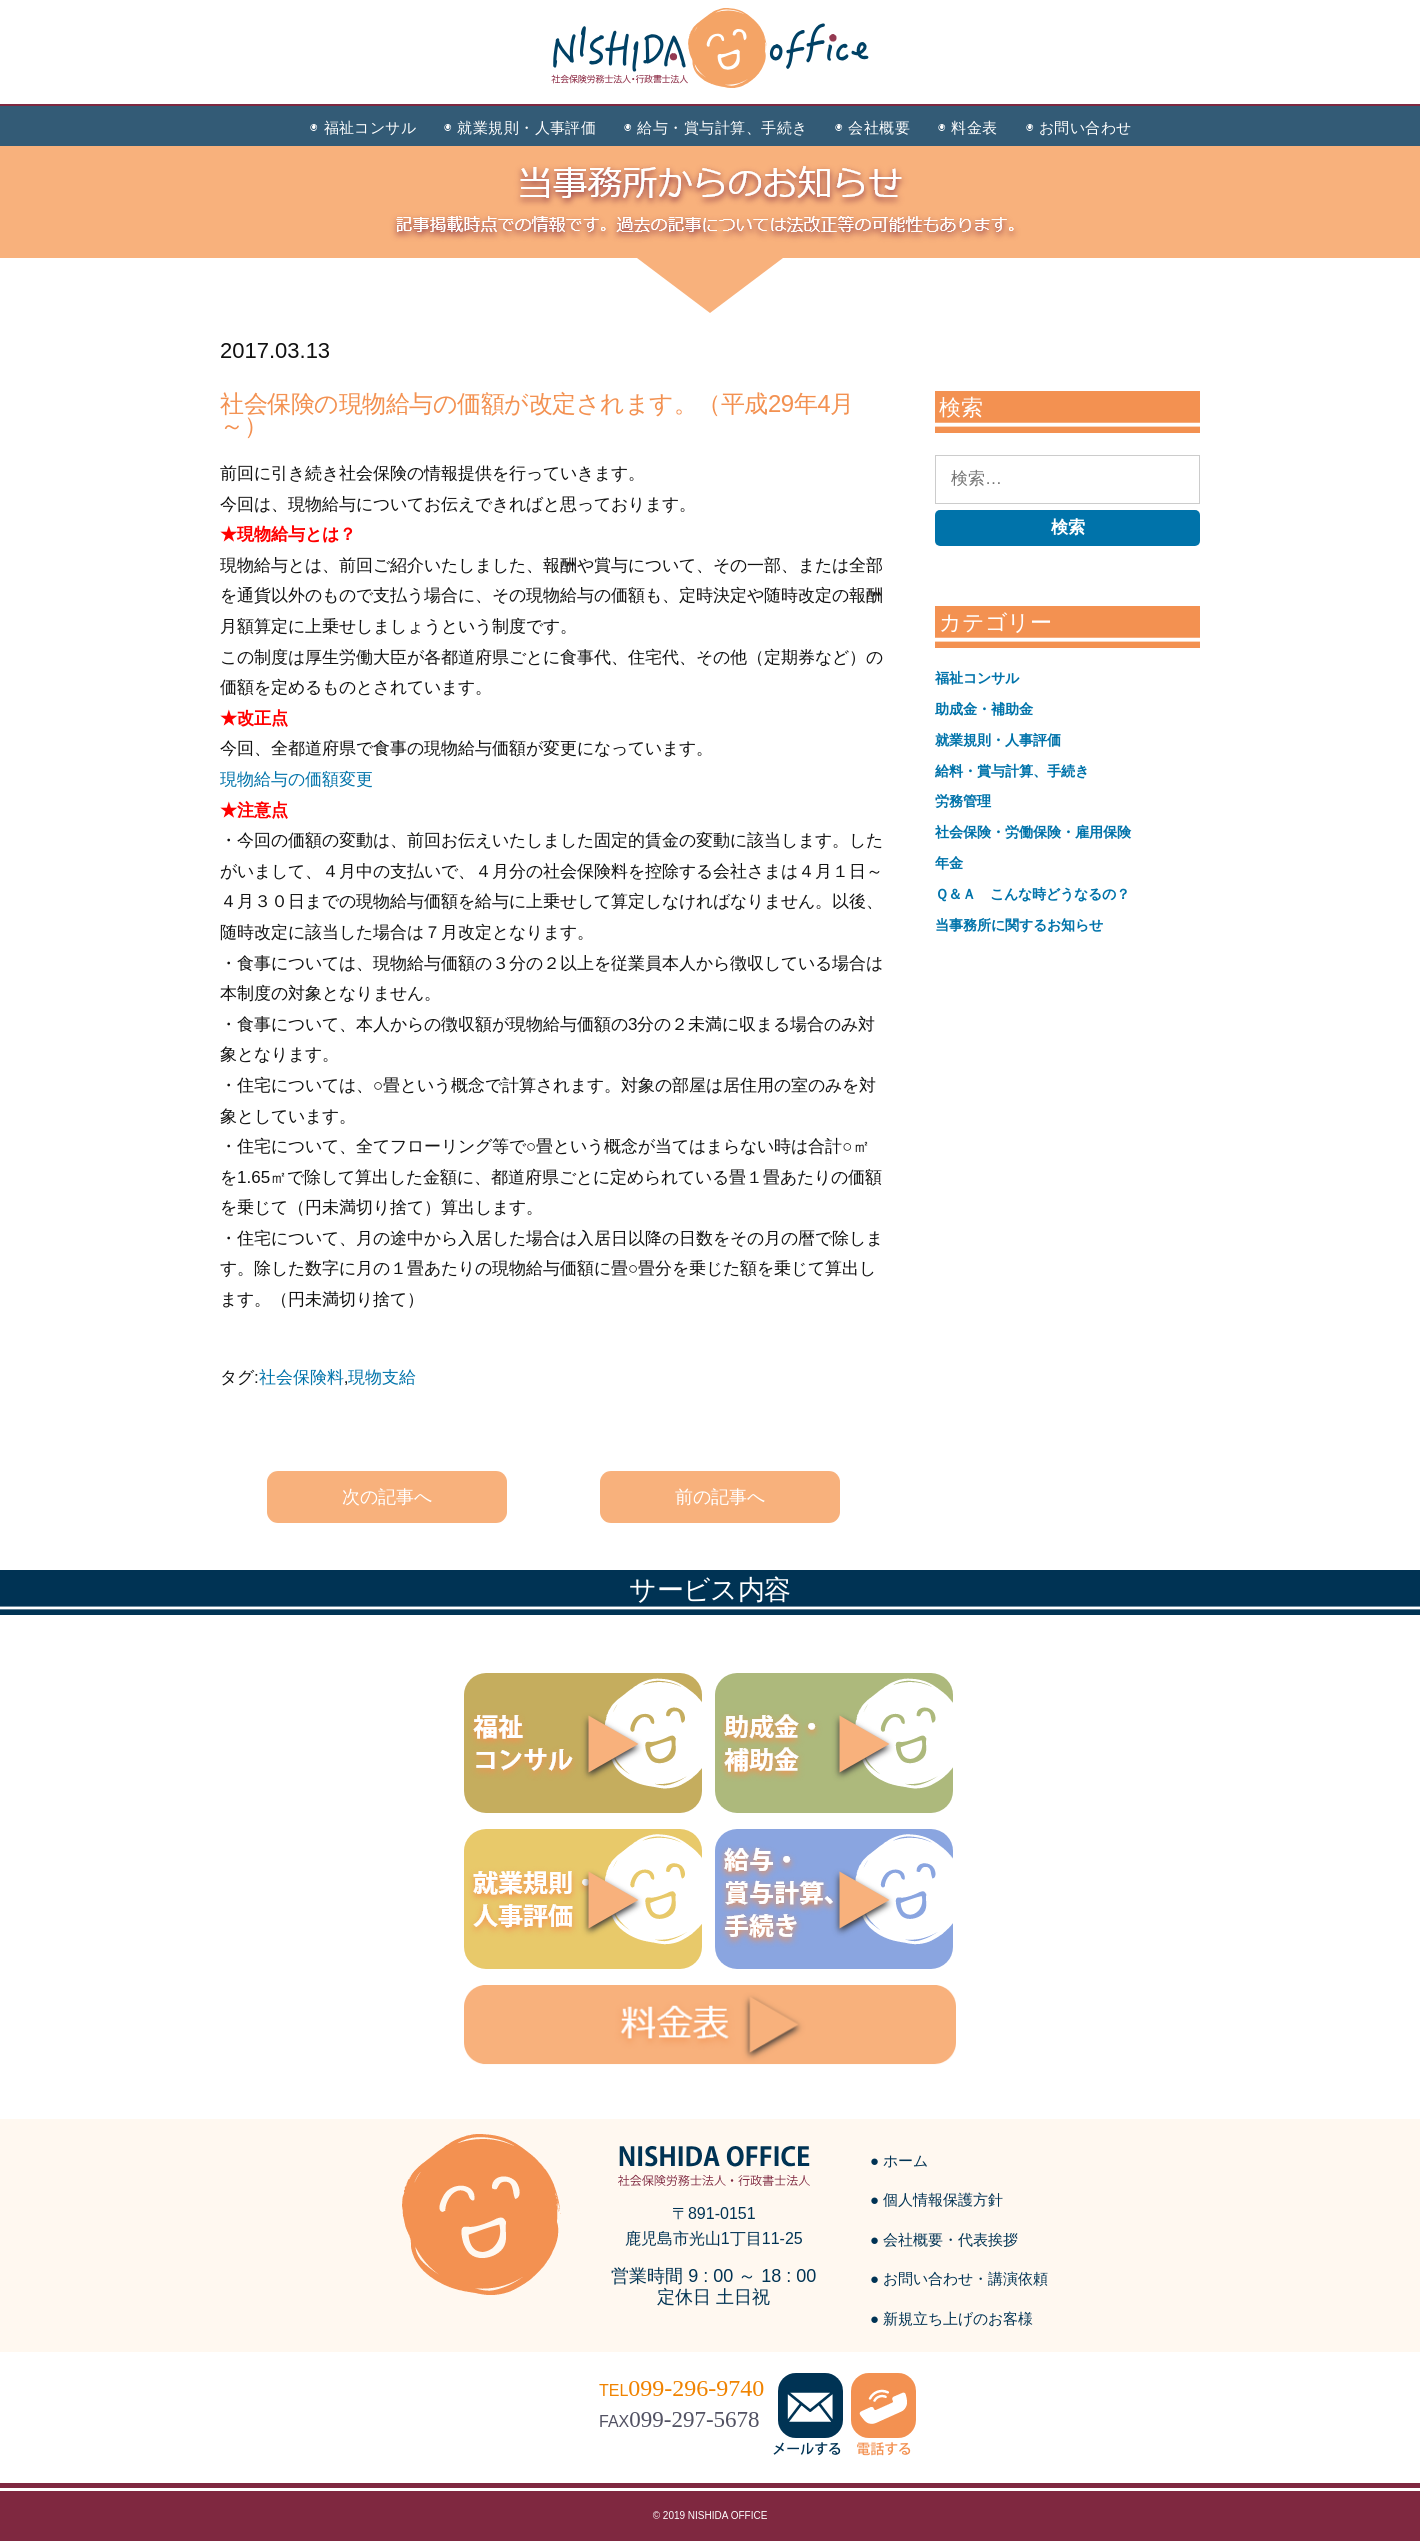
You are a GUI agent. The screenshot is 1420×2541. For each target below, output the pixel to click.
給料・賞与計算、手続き (1012, 771)
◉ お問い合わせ (1079, 127)
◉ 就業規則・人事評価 (520, 127)
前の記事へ (720, 1497)
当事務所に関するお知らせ (1019, 925)
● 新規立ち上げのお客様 (951, 2318)
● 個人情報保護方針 (936, 2199)
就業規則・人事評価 (998, 740)
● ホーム (899, 2160)
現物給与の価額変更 (296, 779)
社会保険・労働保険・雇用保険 (1033, 832)
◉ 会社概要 (872, 127)
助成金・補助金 (984, 709)
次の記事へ (387, 1497)
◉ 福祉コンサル (363, 127)
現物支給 (382, 1377)
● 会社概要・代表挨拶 (944, 2239)
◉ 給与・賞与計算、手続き (715, 127)
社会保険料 (301, 1377)
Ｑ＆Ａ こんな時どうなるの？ (1032, 894)
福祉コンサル (977, 678)
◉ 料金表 (967, 127)
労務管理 (963, 801)
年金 (949, 863)
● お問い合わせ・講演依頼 (959, 2278)
